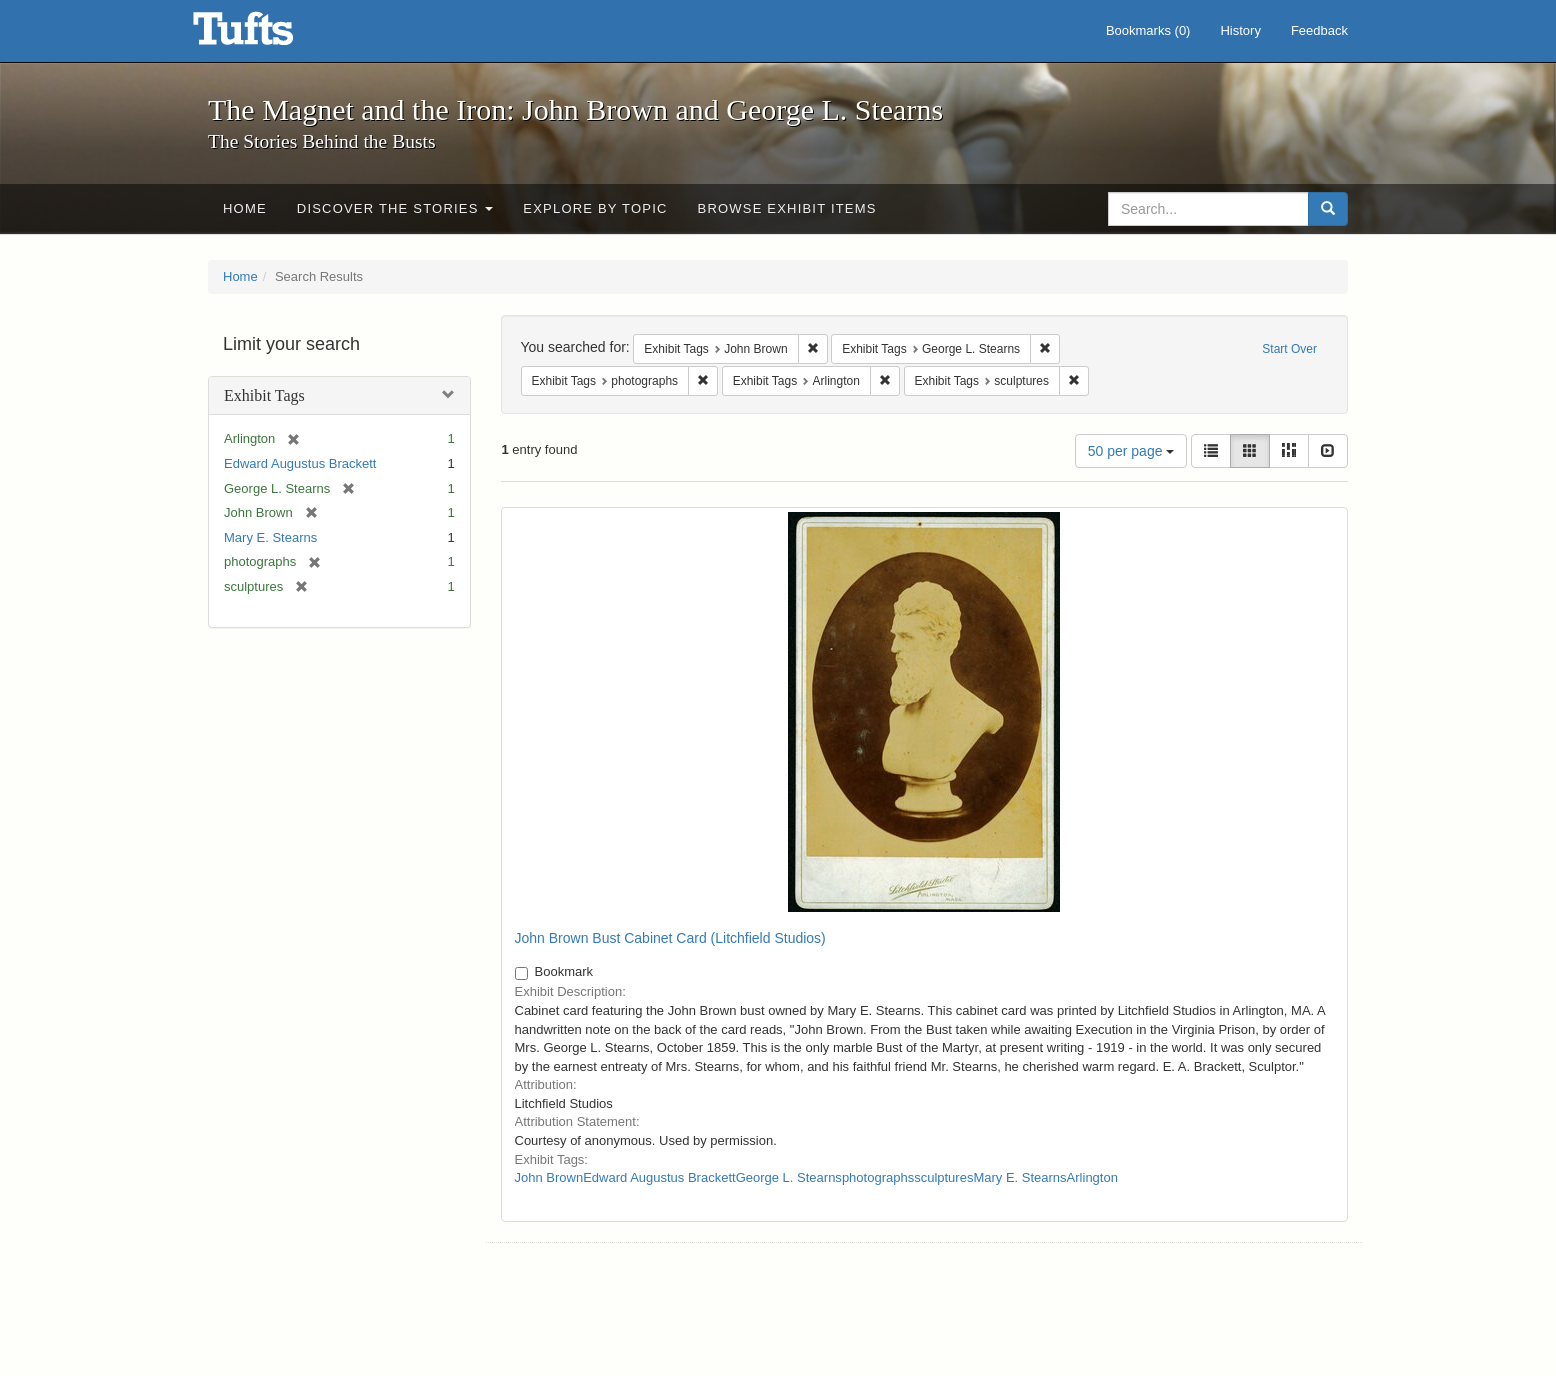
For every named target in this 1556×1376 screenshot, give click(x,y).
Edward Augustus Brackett (300, 463)
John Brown (549, 1177)
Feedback (1319, 30)
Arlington (1092, 1177)
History (1240, 30)
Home (245, 208)
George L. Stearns (789, 1177)
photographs (878, 1177)
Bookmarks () (1148, 30)
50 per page (1131, 451)
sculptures (943, 1177)
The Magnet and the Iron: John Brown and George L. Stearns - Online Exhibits (268, 35)
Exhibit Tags (264, 395)
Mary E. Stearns (270, 537)
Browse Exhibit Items (787, 208)
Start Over (1289, 349)
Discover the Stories (395, 208)
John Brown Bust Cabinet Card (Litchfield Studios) (670, 938)
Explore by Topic (595, 208)
